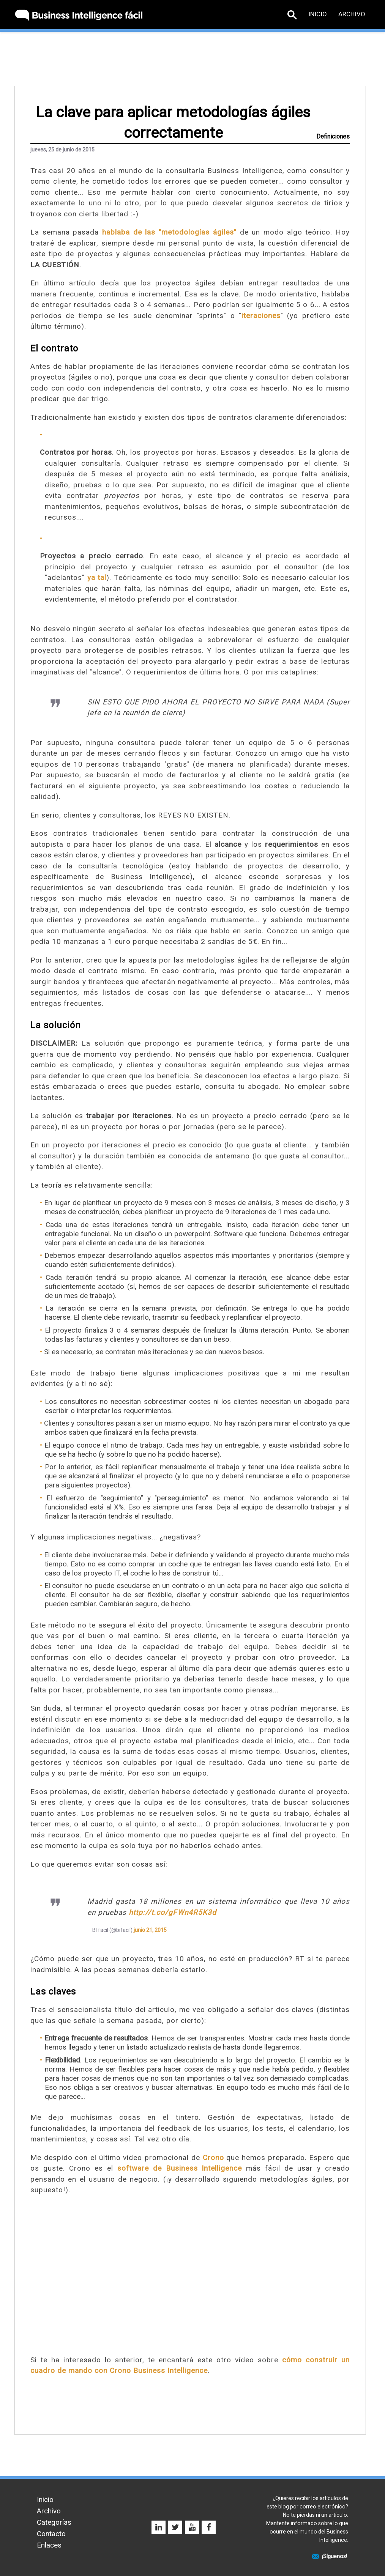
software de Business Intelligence (179, 2168)
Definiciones (333, 136)
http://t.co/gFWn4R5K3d (172, 1912)
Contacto (51, 2533)
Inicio (317, 14)
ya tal (97, 577)
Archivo (351, 14)
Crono (213, 2157)
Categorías (54, 2522)
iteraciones (261, 315)
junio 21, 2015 (150, 1930)
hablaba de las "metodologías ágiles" (169, 232)
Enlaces (49, 2545)
